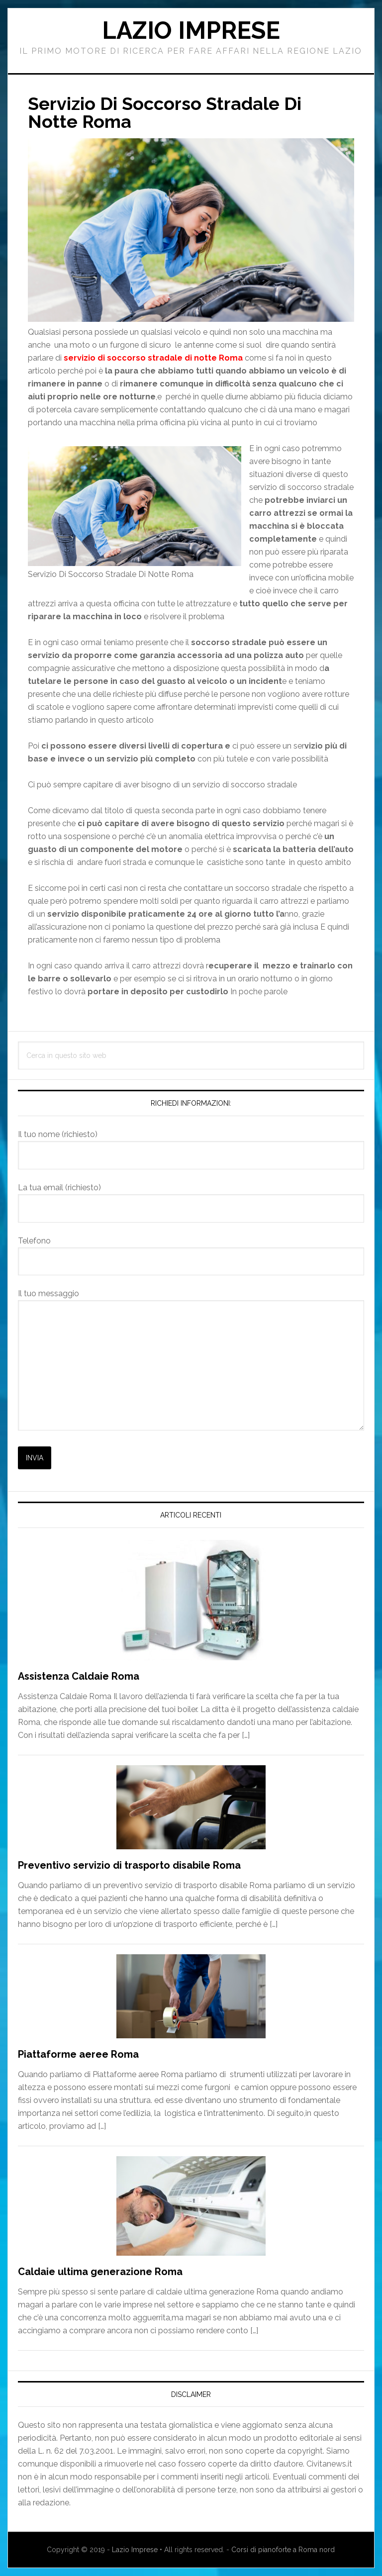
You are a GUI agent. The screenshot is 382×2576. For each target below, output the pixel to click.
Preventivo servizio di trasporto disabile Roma (129, 1865)
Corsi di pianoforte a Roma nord (283, 2550)
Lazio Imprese (191, 30)
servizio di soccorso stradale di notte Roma (154, 358)
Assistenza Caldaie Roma (78, 1676)
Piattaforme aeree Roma (78, 2054)
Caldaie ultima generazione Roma (100, 2272)
